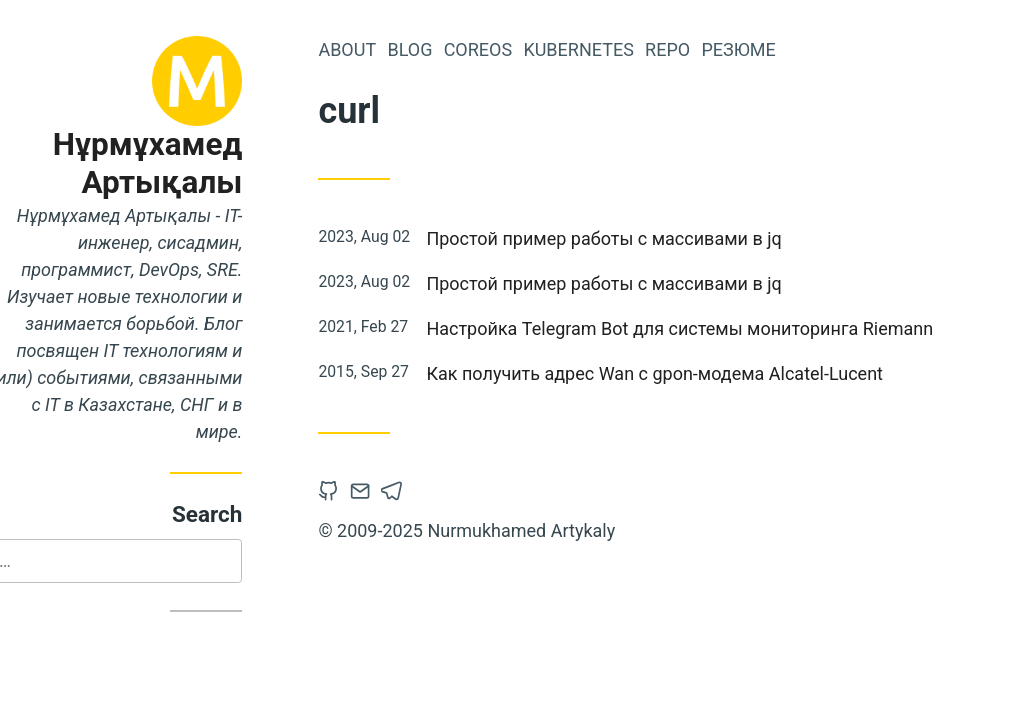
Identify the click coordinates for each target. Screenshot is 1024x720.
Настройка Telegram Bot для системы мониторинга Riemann (717, 328)
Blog (447, 49)
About (385, 49)
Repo (705, 49)
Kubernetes (616, 49)
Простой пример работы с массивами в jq (641, 238)
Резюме (776, 49)
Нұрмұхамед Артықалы (185, 163)
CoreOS (515, 49)
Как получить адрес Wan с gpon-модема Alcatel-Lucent (692, 373)
